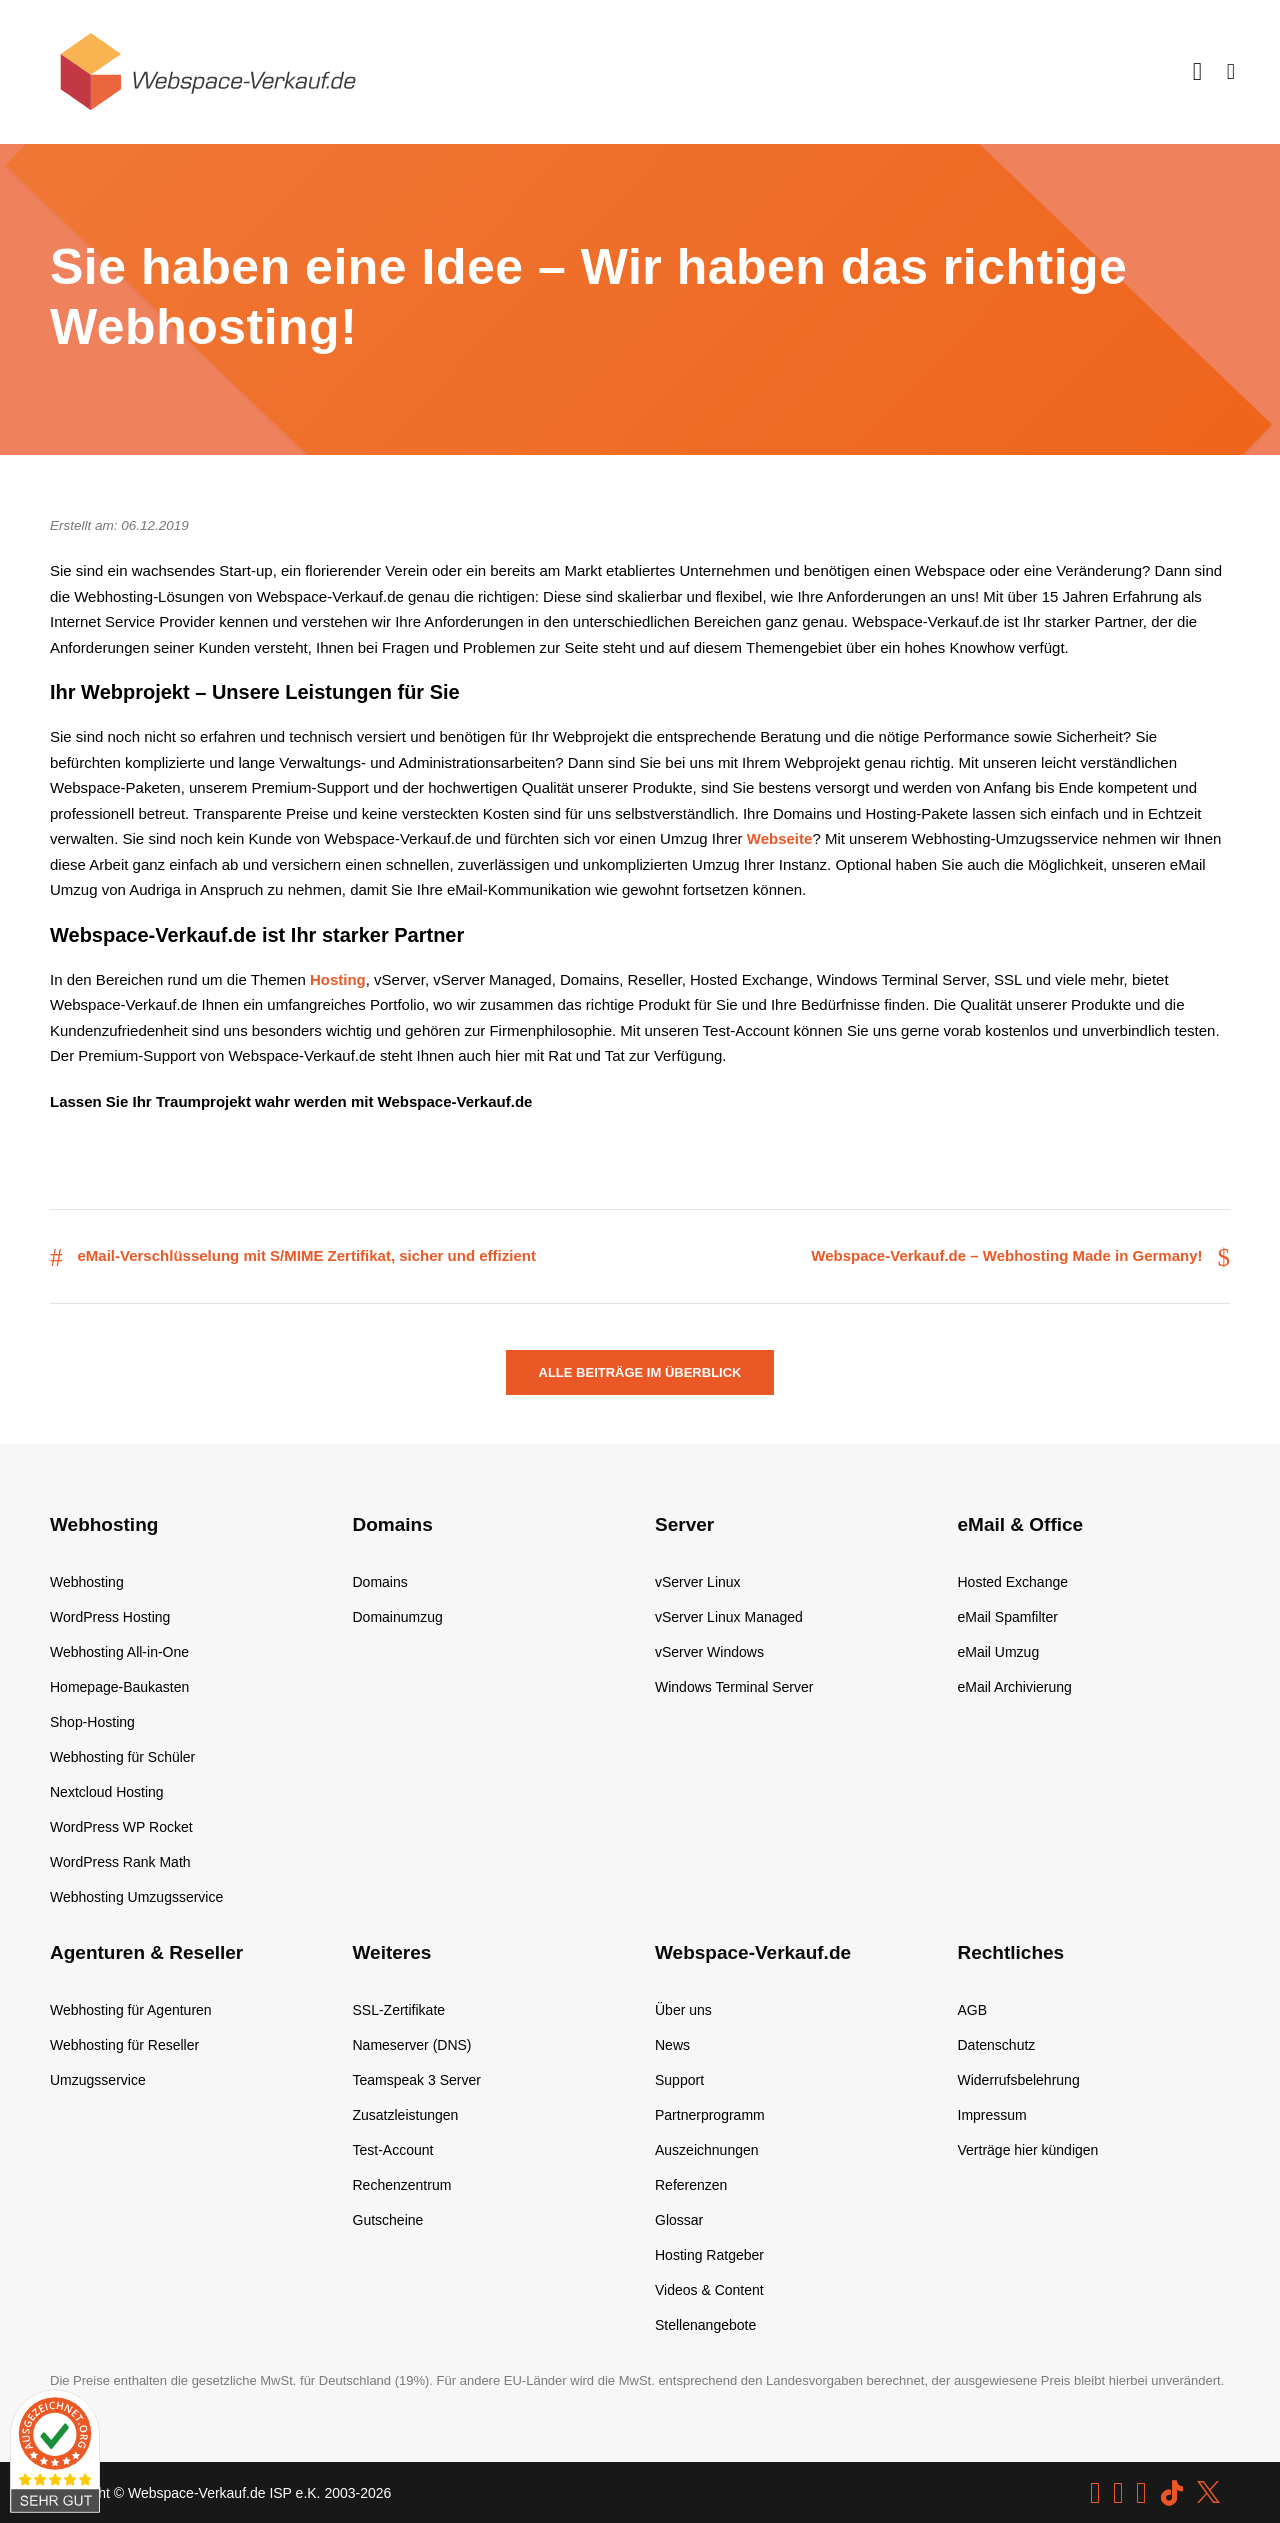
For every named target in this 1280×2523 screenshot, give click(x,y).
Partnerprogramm (710, 2115)
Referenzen (691, 2185)
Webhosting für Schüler (122, 1757)
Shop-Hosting (92, 1722)
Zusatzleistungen (406, 2115)
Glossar (679, 2220)
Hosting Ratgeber (709, 2255)
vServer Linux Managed (729, 1617)
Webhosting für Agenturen (131, 2010)
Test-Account (393, 2150)
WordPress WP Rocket (121, 1827)
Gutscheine (388, 2220)
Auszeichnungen (707, 2150)
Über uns (683, 2010)
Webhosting (87, 1582)
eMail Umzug (999, 1652)
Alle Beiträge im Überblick (640, 1372)
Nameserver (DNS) (412, 2045)
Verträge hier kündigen (1028, 2150)
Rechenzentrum (402, 2185)
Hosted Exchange (1013, 1582)
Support (679, 2080)
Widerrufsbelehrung (1019, 2080)
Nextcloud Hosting (107, 1792)
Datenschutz (997, 2045)
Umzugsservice (98, 2080)
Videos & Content (709, 2290)
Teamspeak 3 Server (417, 2080)
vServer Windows (709, 1652)
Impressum (992, 2115)
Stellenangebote (705, 2325)
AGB (973, 2010)
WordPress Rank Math (120, 1862)
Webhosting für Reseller (124, 2045)
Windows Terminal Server (734, 1687)
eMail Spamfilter (1008, 1617)
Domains (380, 1582)
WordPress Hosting (110, 1617)
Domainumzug (398, 1617)
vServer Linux (698, 1582)
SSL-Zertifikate (399, 2010)
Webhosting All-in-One (119, 1652)
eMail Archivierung (1015, 1687)
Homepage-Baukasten (119, 1687)
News (672, 2045)
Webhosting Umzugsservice (136, 1897)
